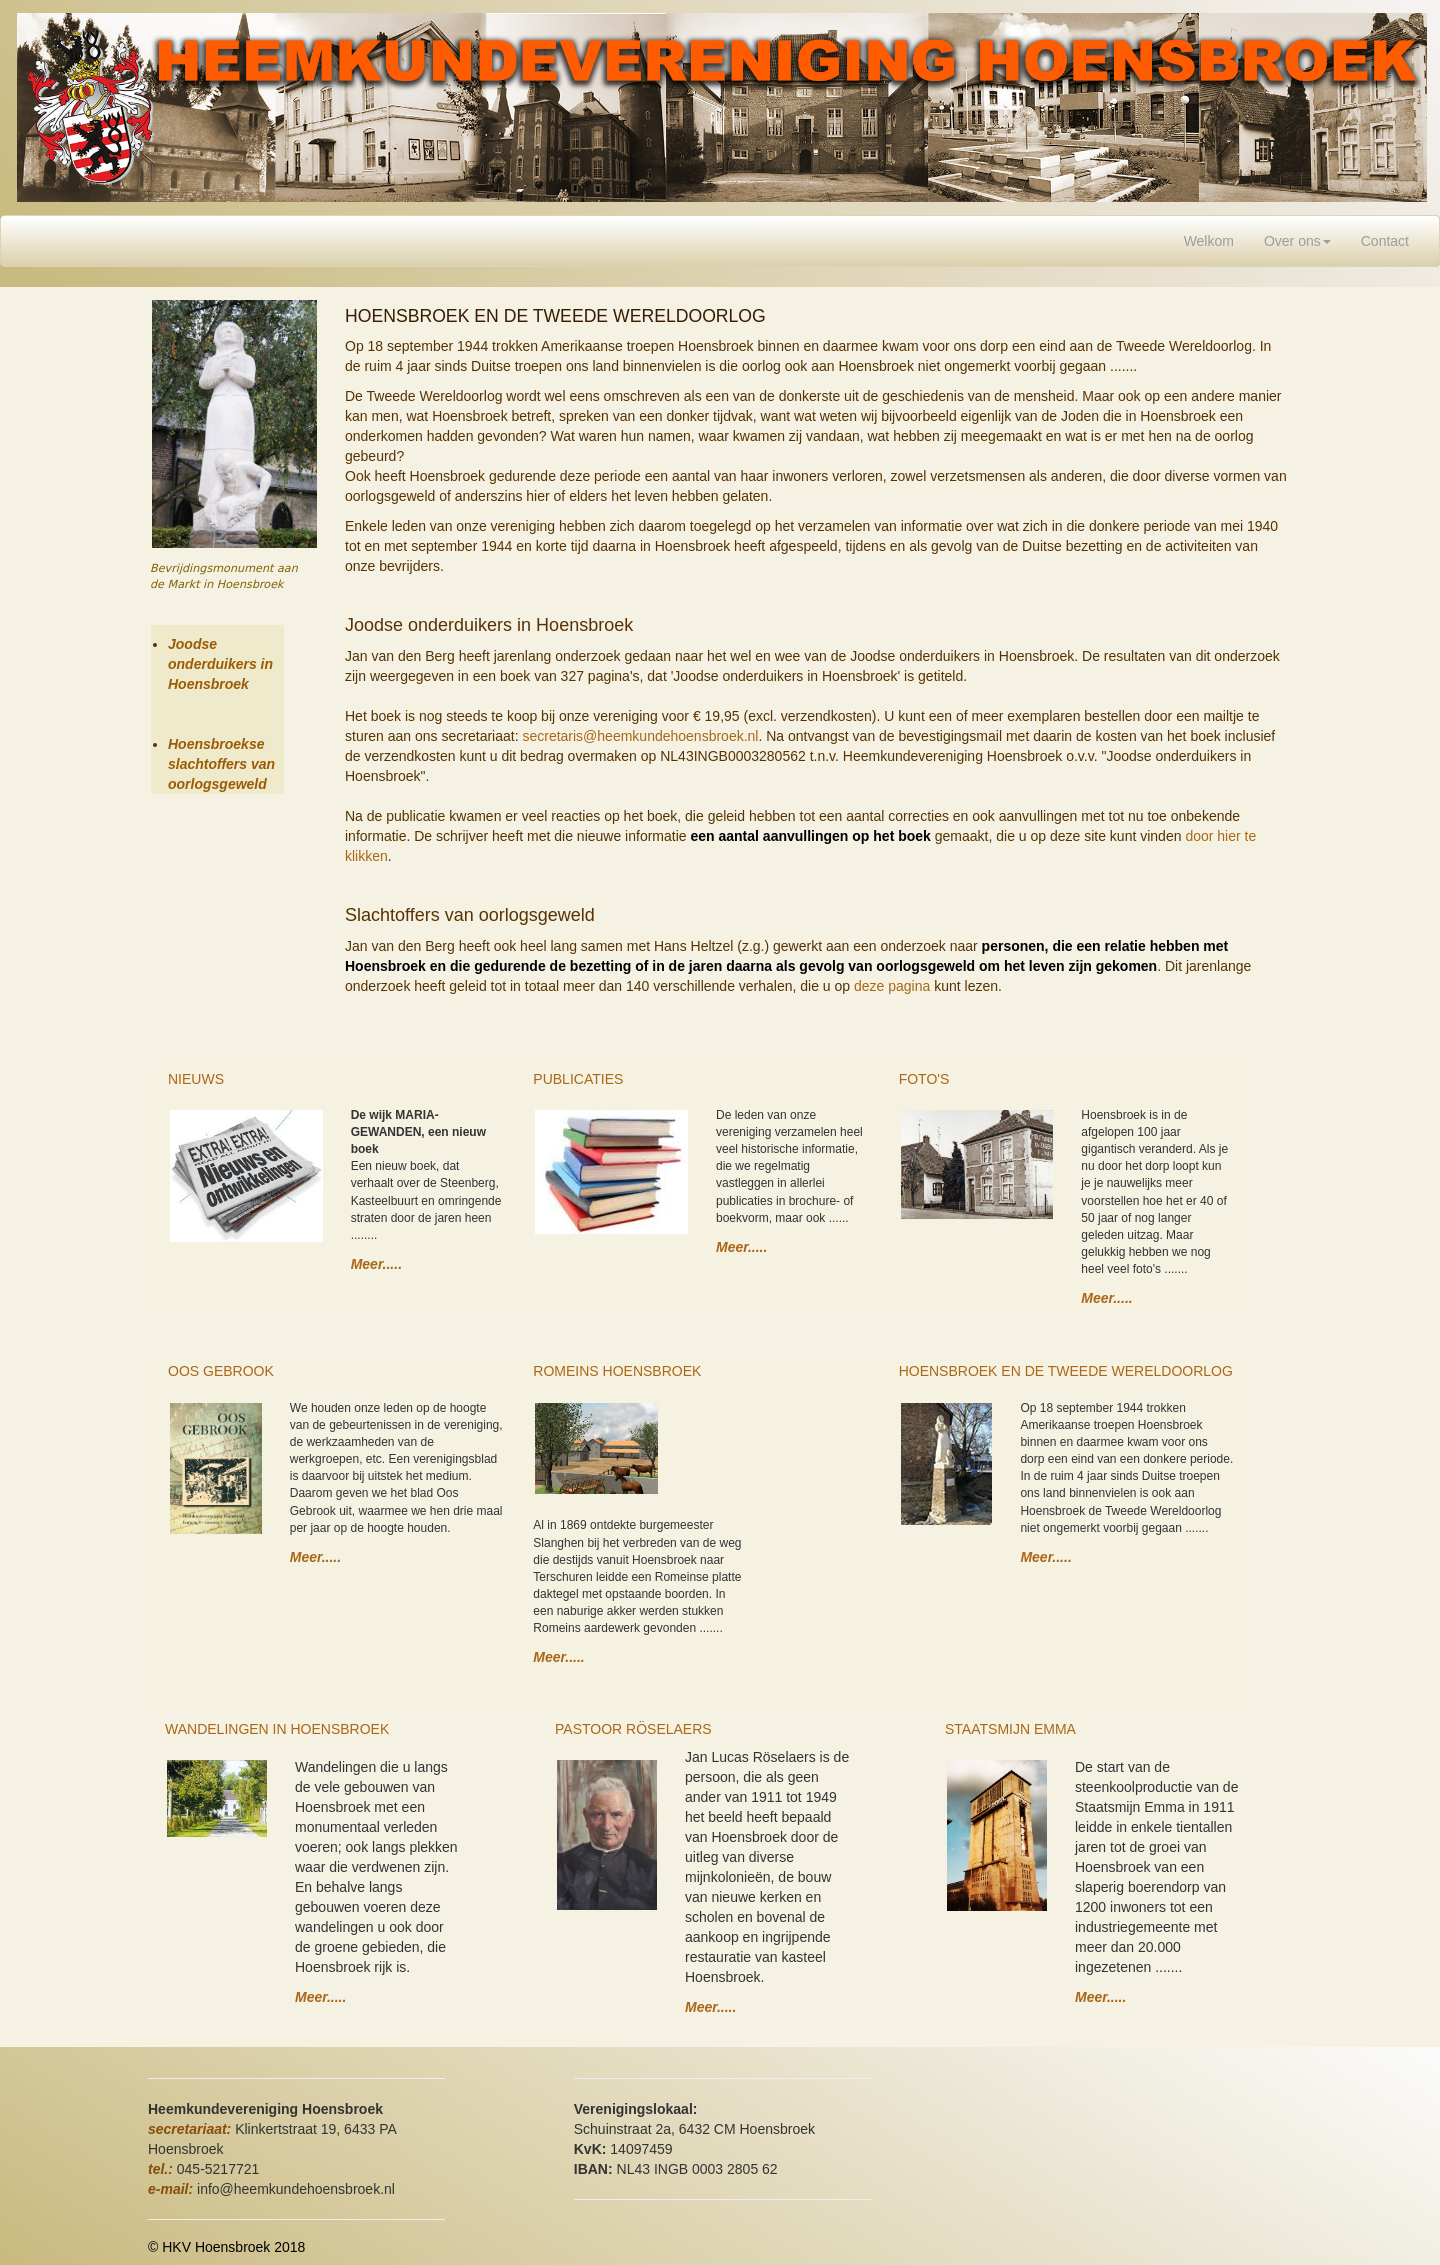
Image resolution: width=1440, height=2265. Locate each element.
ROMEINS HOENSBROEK (617, 1371)
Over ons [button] (1297, 241)
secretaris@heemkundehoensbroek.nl (640, 736)
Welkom (1216, 239)
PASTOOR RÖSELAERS (633, 1729)
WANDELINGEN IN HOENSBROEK (277, 1729)
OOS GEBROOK (221, 1371)
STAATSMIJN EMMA (1010, 1729)
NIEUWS (196, 1079)
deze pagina (892, 986)
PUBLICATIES (578, 1079)
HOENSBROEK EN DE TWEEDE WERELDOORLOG (1066, 1371)
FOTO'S (924, 1079)
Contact (1385, 241)
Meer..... (376, 1264)
